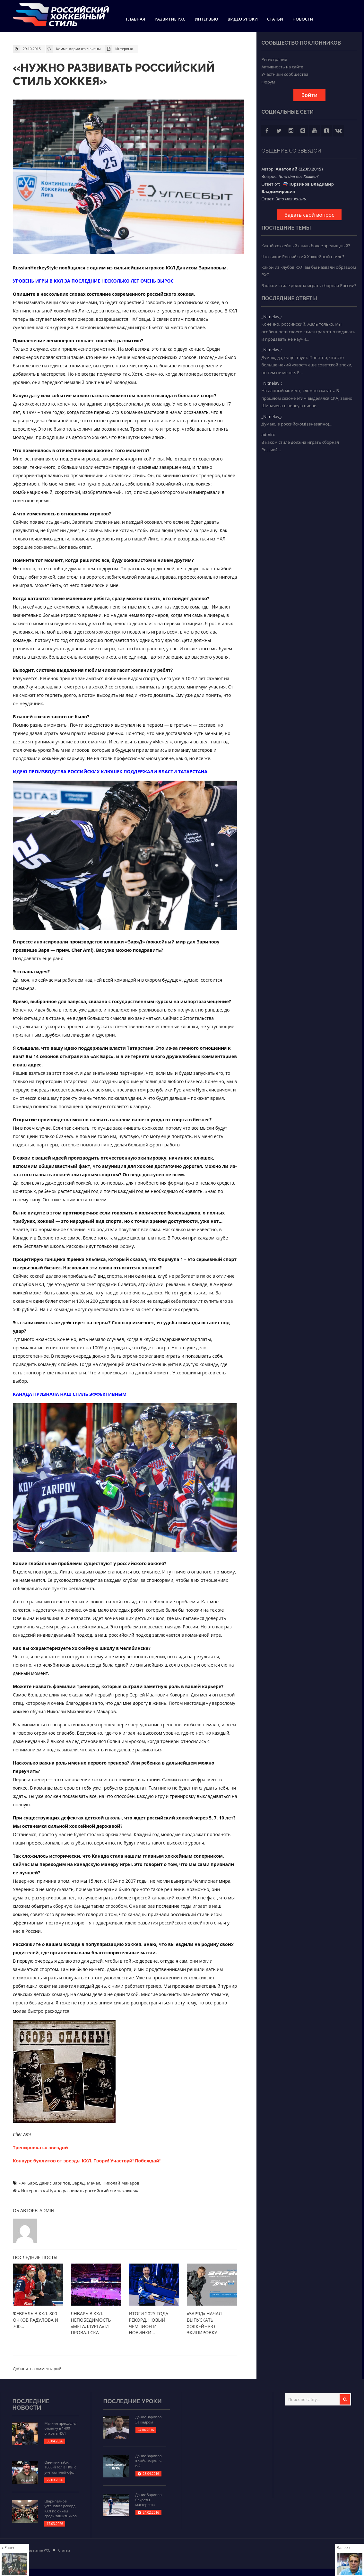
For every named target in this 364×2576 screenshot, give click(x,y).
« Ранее (8, 2547)
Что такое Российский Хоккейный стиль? (302, 256)
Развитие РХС (169, 19)
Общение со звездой (291, 151)
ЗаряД (78, 2183)
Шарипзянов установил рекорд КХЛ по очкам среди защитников (60, 2508)
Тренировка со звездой (40, 2147)
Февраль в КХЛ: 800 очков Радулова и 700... (35, 2319)
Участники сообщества (284, 74)
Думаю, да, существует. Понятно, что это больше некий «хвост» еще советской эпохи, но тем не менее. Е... (306, 365)
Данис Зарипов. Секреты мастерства (149, 2499)
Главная (135, 19)
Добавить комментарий (37, 2368)
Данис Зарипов (54, 2183)
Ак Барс (29, 2183)
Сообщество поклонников (301, 43)
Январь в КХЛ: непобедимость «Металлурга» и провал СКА (91, 2322)
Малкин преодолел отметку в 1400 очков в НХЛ (60, 2428)
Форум (268, 82)
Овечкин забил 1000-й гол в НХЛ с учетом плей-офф (60, 2467)
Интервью (206, 19)
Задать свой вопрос (309, 214)
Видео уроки (243, 19)
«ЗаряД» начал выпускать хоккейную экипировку (204, 2322)
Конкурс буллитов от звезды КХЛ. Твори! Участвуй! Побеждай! (86, 2160)
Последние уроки (132, 2401)
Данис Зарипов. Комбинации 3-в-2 (149, 2460)
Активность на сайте (282, 67)
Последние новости (30, 2404)
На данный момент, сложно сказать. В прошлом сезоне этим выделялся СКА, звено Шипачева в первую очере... (306, 398)
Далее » (344, 2547)
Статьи (275, 19)
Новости (302, 19)
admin (46, 2210)
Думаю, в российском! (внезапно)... (296, 424)
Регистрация (274, 59)
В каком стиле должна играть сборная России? (308, 285)
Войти (309, 95)
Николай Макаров (120, 2183)
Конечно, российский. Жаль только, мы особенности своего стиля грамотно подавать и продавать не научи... (308, 331)
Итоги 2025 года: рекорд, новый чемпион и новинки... (149, 2322)
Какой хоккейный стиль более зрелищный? (305, 246)
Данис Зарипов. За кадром (149, 2419)
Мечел (93, 2183)
